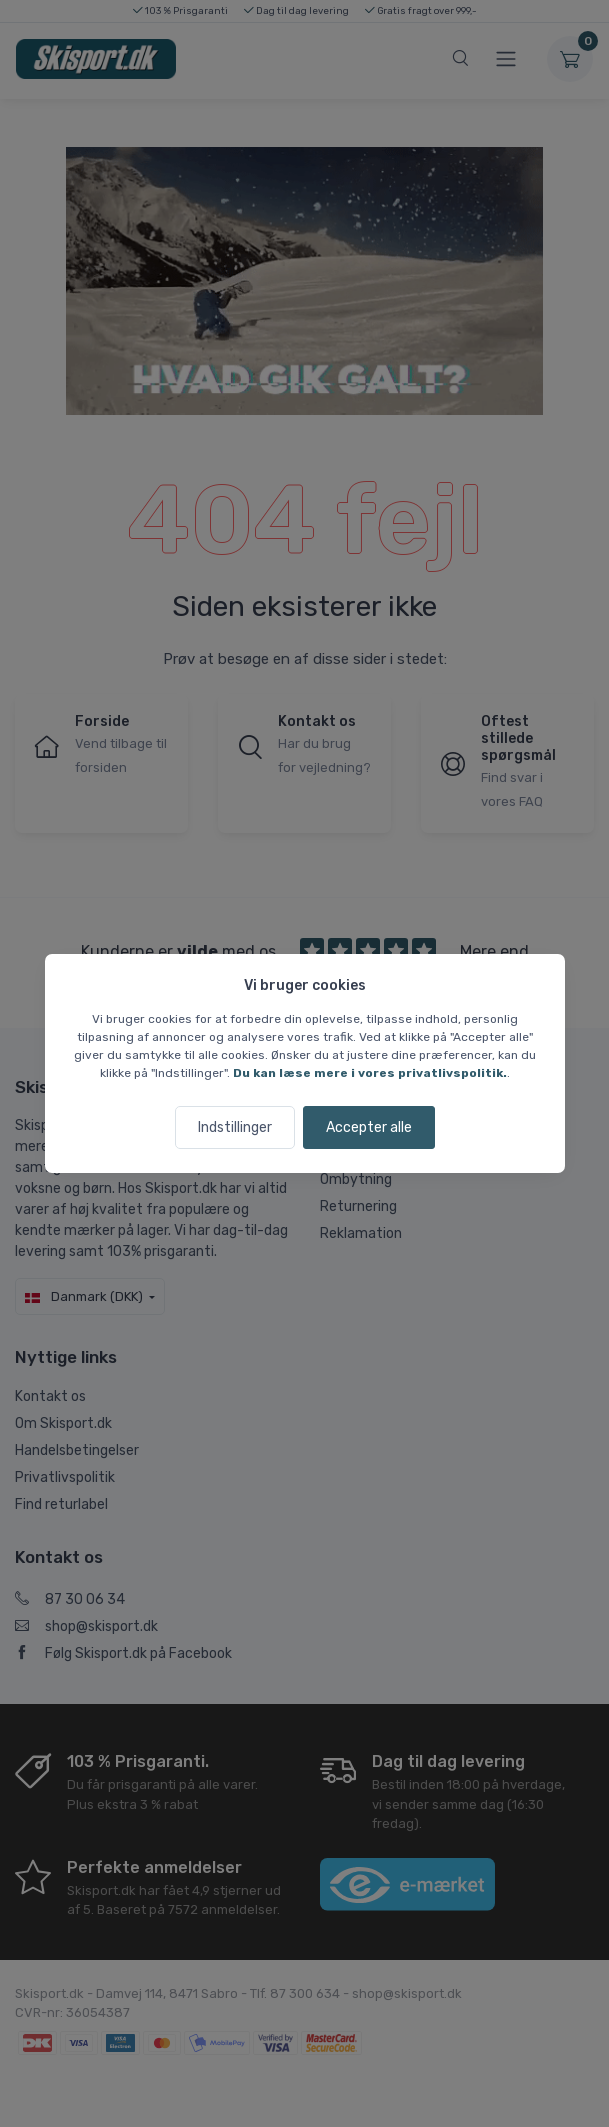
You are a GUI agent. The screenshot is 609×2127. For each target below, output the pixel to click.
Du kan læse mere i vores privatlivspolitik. (370, 1073)
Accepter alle (369, 1127)
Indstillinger (235, 1127)
